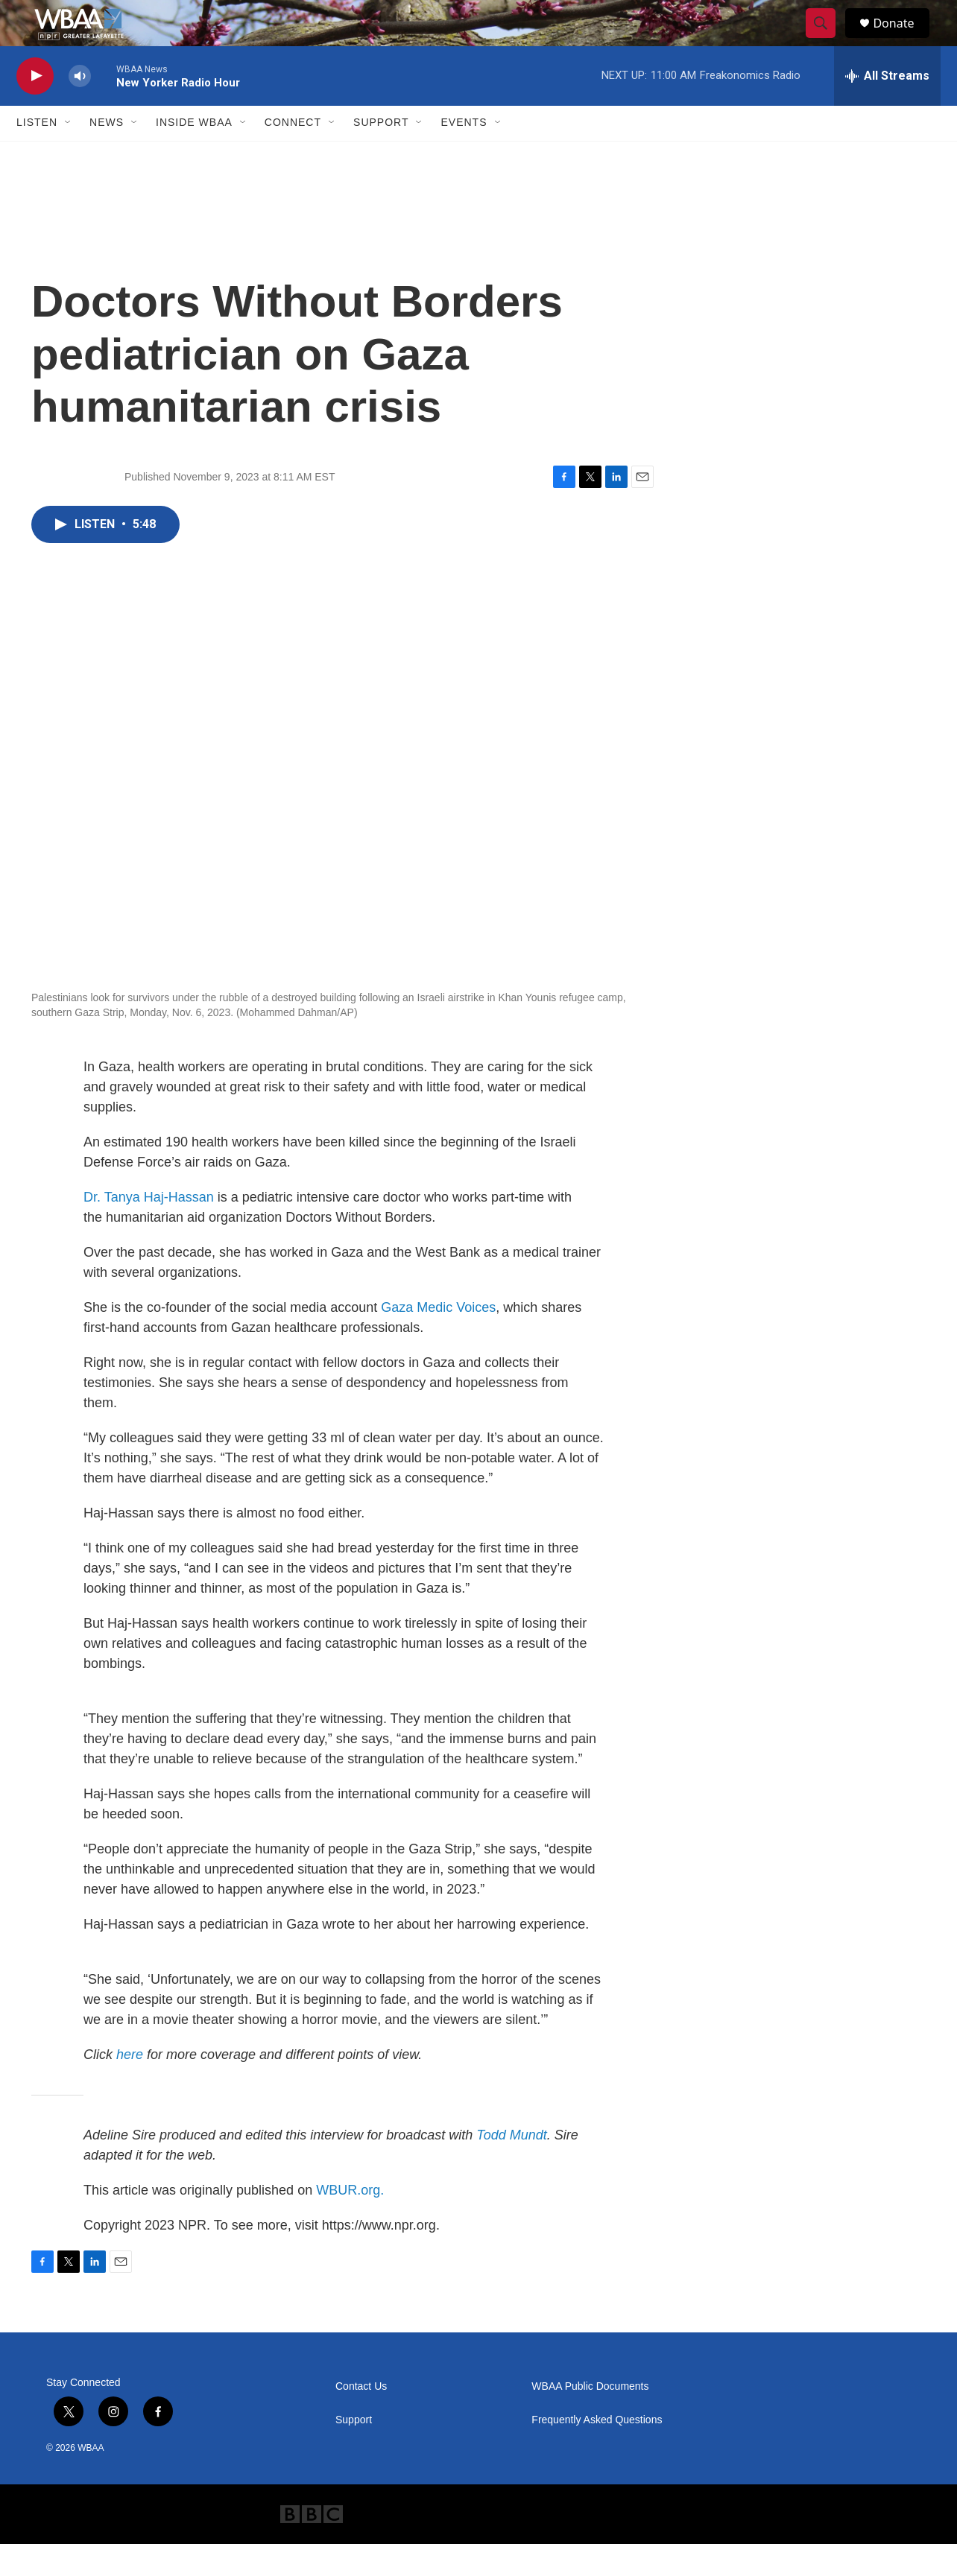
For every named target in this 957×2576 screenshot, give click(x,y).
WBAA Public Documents (589, 2418)
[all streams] (887, 108)
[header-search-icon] (827, 39)
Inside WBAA (194, 155)
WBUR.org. (350, 2222)
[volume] (79, 108)
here (129, 2086)
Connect (293, 155)
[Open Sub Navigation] (69, 155)
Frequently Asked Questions (596, 2452)
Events (463, 155)
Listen (36, 155)
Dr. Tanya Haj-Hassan (148, 1229)
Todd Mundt (511, 2167)
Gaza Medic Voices (438, 1339)
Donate (902, 39)
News (106, 155)
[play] (35, 108)
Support (380, 155)
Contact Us (361, 2418)
